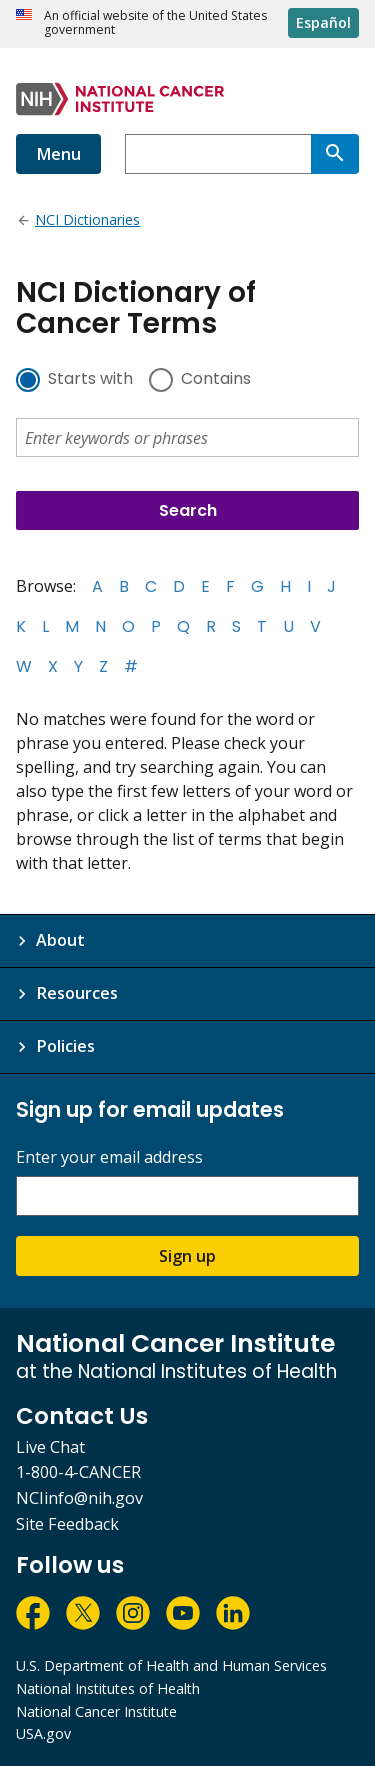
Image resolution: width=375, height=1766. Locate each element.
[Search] (335, 154)
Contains (216, 380)
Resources (77, 993)
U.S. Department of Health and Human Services (171, 1665)
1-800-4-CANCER (78, 1472)
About (60, 940)
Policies (65, 1046)
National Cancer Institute (96, 1711)
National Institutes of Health (108, 1688)
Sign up (187, 1256)
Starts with (90, 380)
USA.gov (43, 1733)
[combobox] (218, 154)
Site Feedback (67, 1524)
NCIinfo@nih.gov (79, 1498)
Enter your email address (109, 1157)
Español (323, 22)
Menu (58, 154)
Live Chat (50, 1447)
